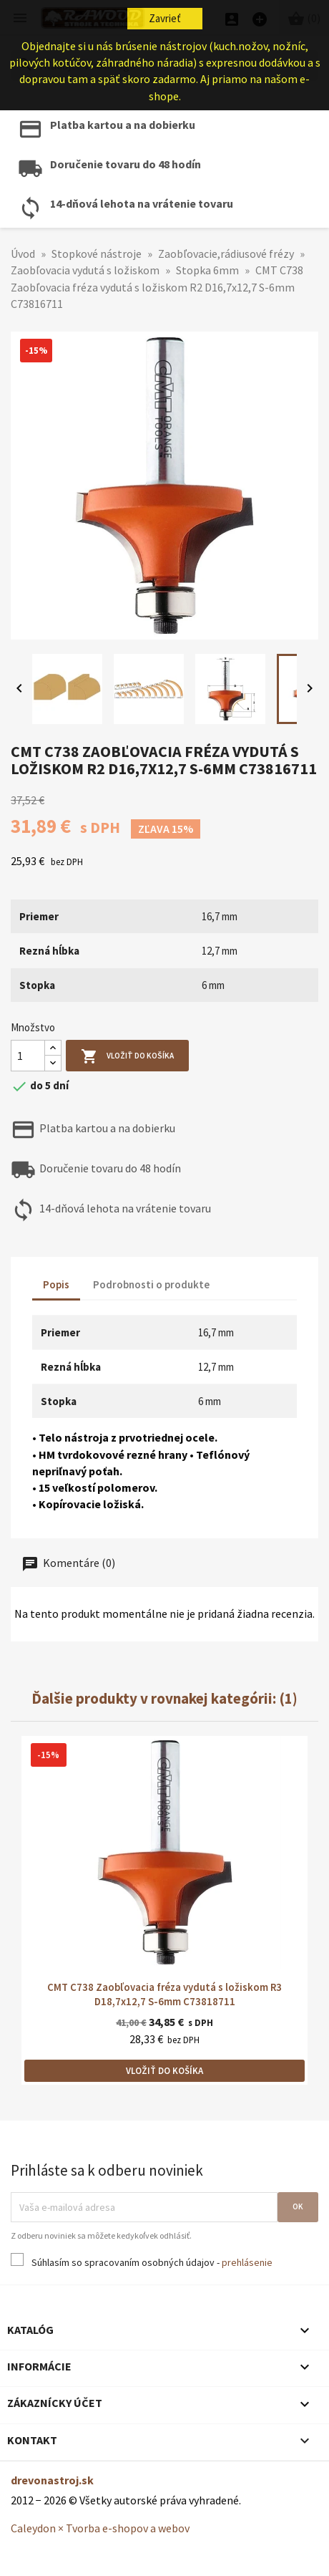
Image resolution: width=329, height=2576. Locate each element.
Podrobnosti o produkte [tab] (151, 1284)
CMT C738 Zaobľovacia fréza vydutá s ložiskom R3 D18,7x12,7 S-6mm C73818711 (164, 1994)
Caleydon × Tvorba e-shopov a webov (100, 2528)
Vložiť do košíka (127, 1057)
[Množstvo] (28, 1055)
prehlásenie (247, 2262)
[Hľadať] (164, 65)
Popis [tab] (56, 1284)
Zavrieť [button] (165, 18)
